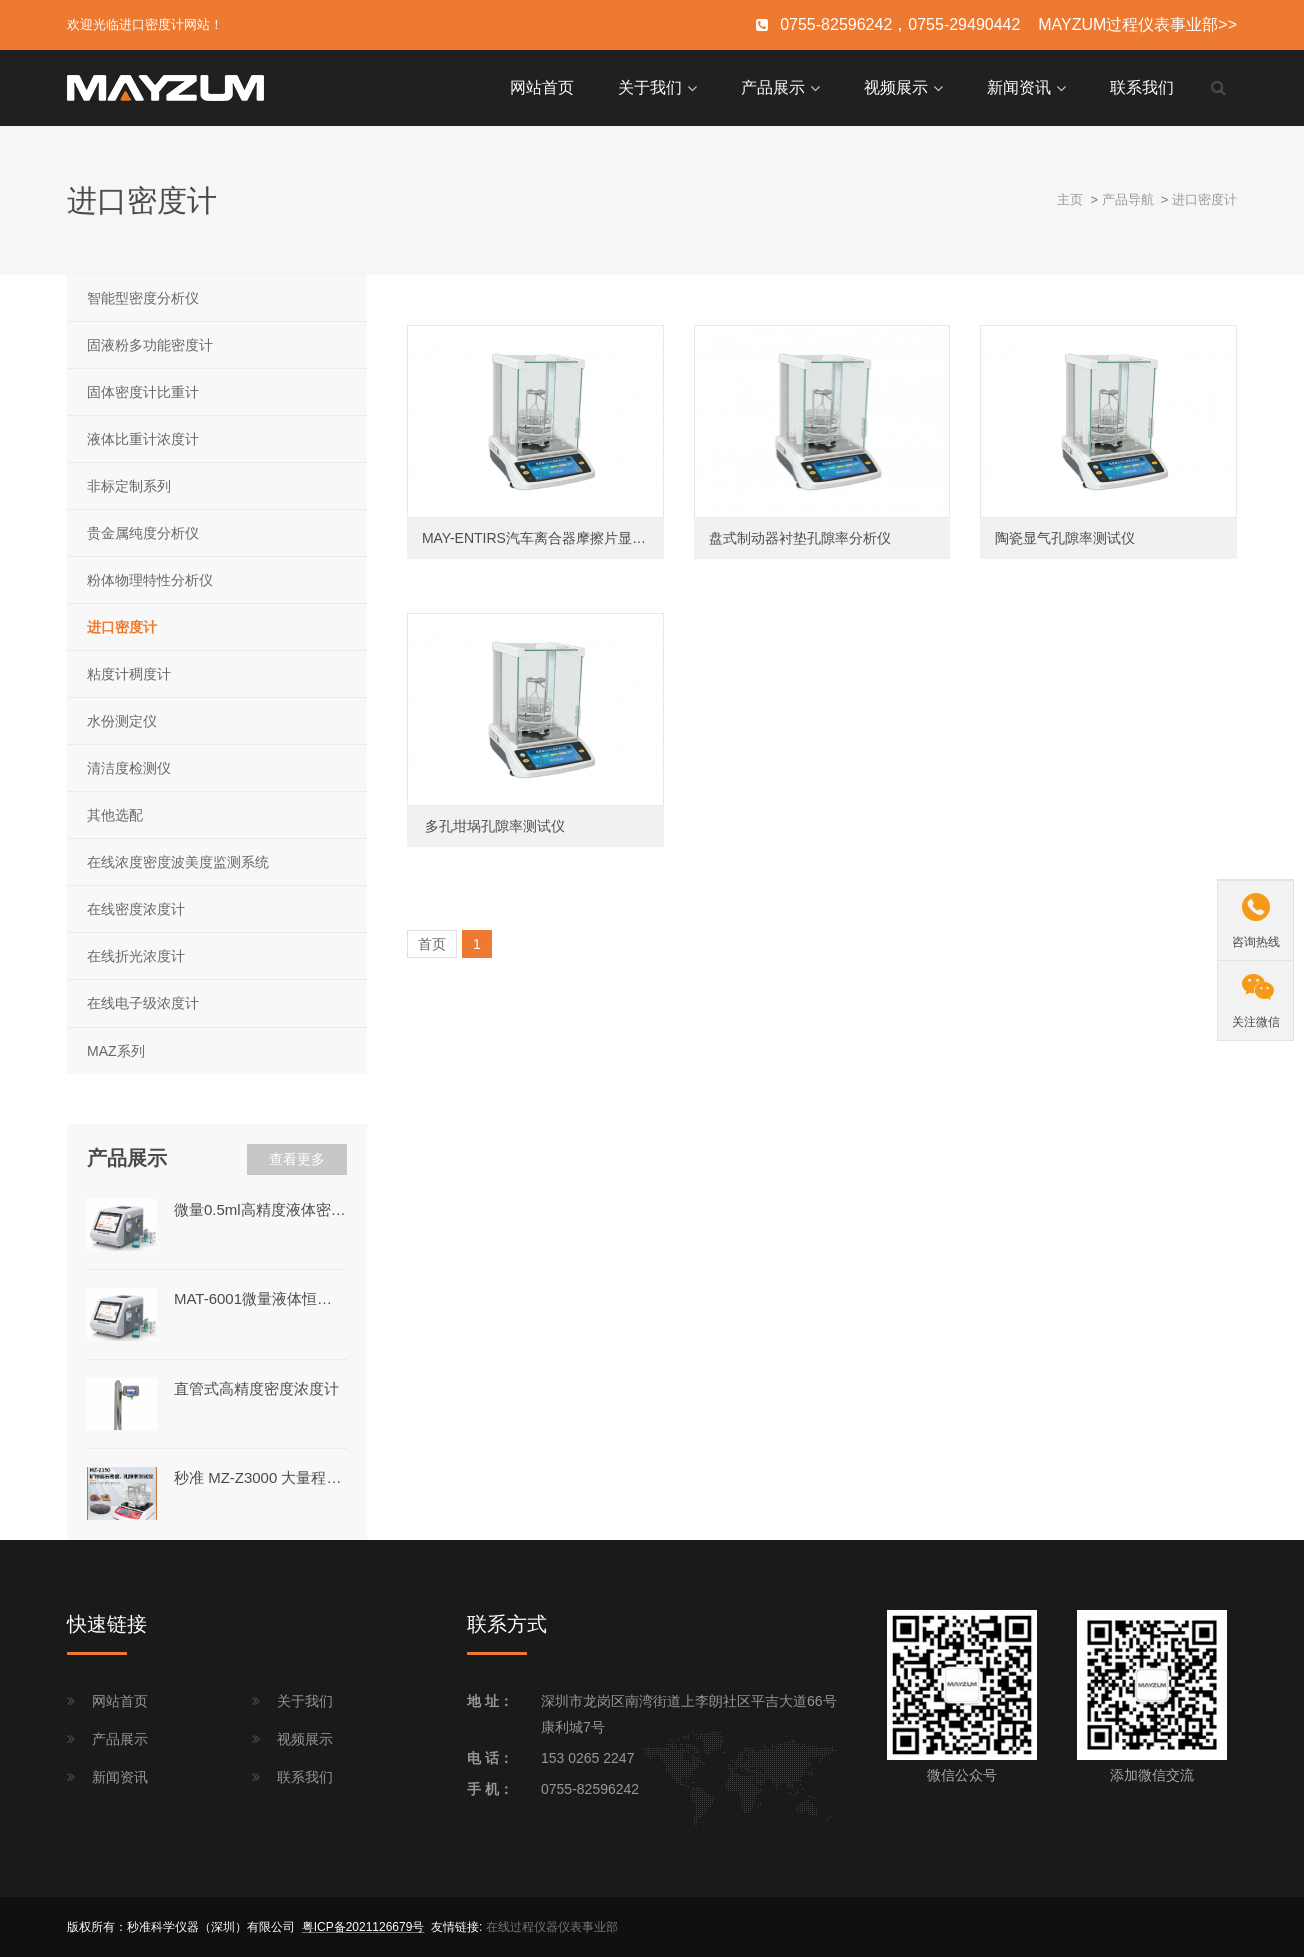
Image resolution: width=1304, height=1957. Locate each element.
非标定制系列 (129, 486)
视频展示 (896, 87)
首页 (432, 944)
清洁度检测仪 (129, 768)
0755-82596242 (590, 1789)
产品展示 (773, 87)
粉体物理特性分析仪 (150, 580)
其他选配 (115, 815)
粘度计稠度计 (129, 674)
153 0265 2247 (587, 1758)
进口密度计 (1204, 199)
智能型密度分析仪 (143, 298)
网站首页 (542, 87)
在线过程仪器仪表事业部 (552, 1927)
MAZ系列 (116, 1051)
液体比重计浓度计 (143, 439)
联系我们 (1142, 87)
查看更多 (297, 1159)
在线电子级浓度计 (143, 1003)
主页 (1070, 199)
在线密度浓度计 (136, 909)
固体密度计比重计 (143, 392)
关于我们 (650, 87)
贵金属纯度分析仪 (143, 533)
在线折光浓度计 (136, 956)
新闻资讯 (1019, 87)
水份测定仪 (122, 721)
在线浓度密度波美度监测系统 (178, 862)
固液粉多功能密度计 (150, 345)
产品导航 (1128, 199)
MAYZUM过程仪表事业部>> (1137, 24)
